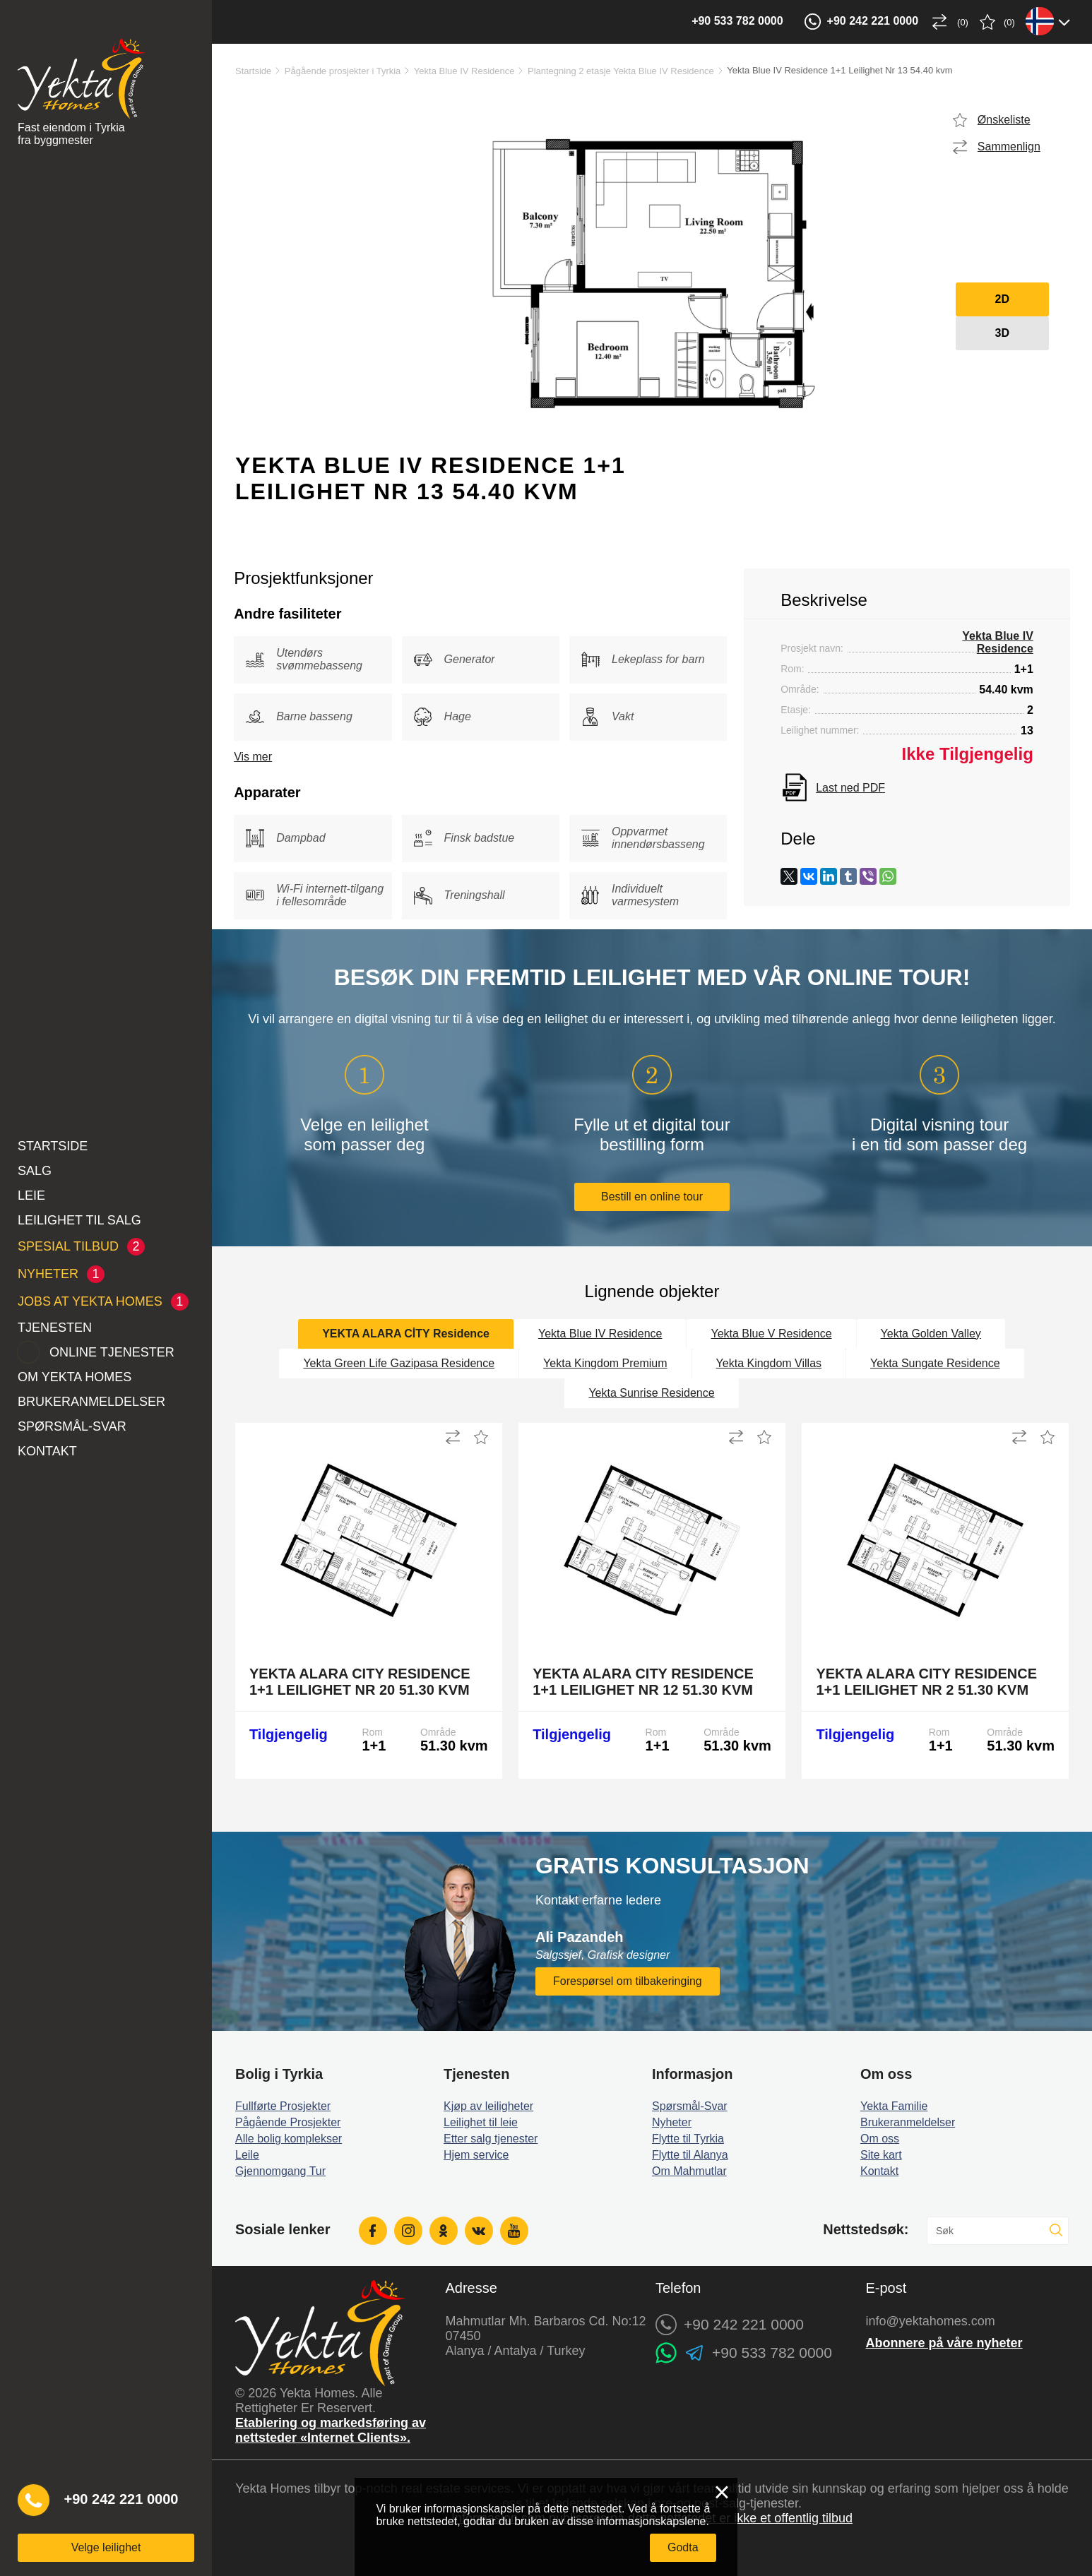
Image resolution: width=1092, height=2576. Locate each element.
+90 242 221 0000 (121, 2499)
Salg (35, 1171)
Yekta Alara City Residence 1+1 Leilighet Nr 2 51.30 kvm (926, 1682)
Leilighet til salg (79, 1220)
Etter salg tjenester (491, 2139)
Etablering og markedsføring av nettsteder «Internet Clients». (330, 2430)
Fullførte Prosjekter (283, 2106)
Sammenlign (1009, 147)
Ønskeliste (1004, 120)
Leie (31, 1195)
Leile (247, 2155)
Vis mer (253, 757)
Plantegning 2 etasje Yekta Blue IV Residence (621, 71)
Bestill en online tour (652, 1197)
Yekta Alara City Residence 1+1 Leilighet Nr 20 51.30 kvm (359, 1682)
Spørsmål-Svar (72, 1426)
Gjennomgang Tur (280, 2171)
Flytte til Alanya (690, 2155)
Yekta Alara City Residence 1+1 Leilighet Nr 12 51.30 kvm (643, 1682)
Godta (683, 2547)
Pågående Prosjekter (287, 2122)
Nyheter (672, 2122)
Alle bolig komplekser (288, 2139)
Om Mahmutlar (689, 2171)
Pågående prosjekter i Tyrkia (343, 71)
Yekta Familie (893, 2106)
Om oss (879, 2139)
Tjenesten (55, 1327)
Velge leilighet (106, 2547)
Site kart (881, 2155)
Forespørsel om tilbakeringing (627, 1981)
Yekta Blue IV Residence (464, 71)
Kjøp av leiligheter (488, 2106)
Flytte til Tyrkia (688, 2139)
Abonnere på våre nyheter (944, 2343)
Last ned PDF (850, 788)
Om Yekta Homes (74, 1377)
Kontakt (47, 1451)
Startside (53, 1146)
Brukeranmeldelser (91, 1402)
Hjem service (476, 2155)
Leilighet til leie (481, 2122)
